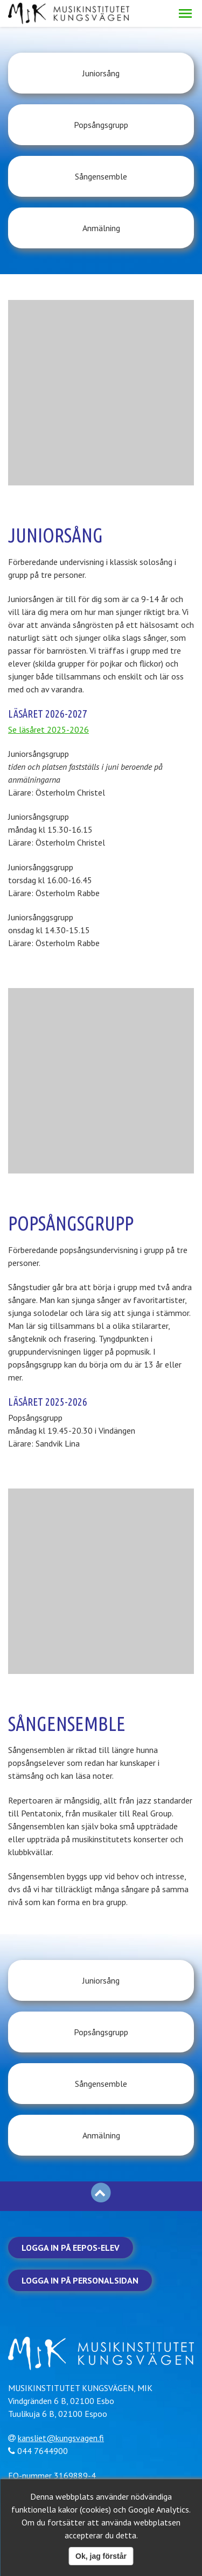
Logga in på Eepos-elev (71, 2247)
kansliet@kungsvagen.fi (61, 2437)
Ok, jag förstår (101, 2556)
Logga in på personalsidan (80, 2280)
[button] (185, 13)
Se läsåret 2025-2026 (48, 729)
